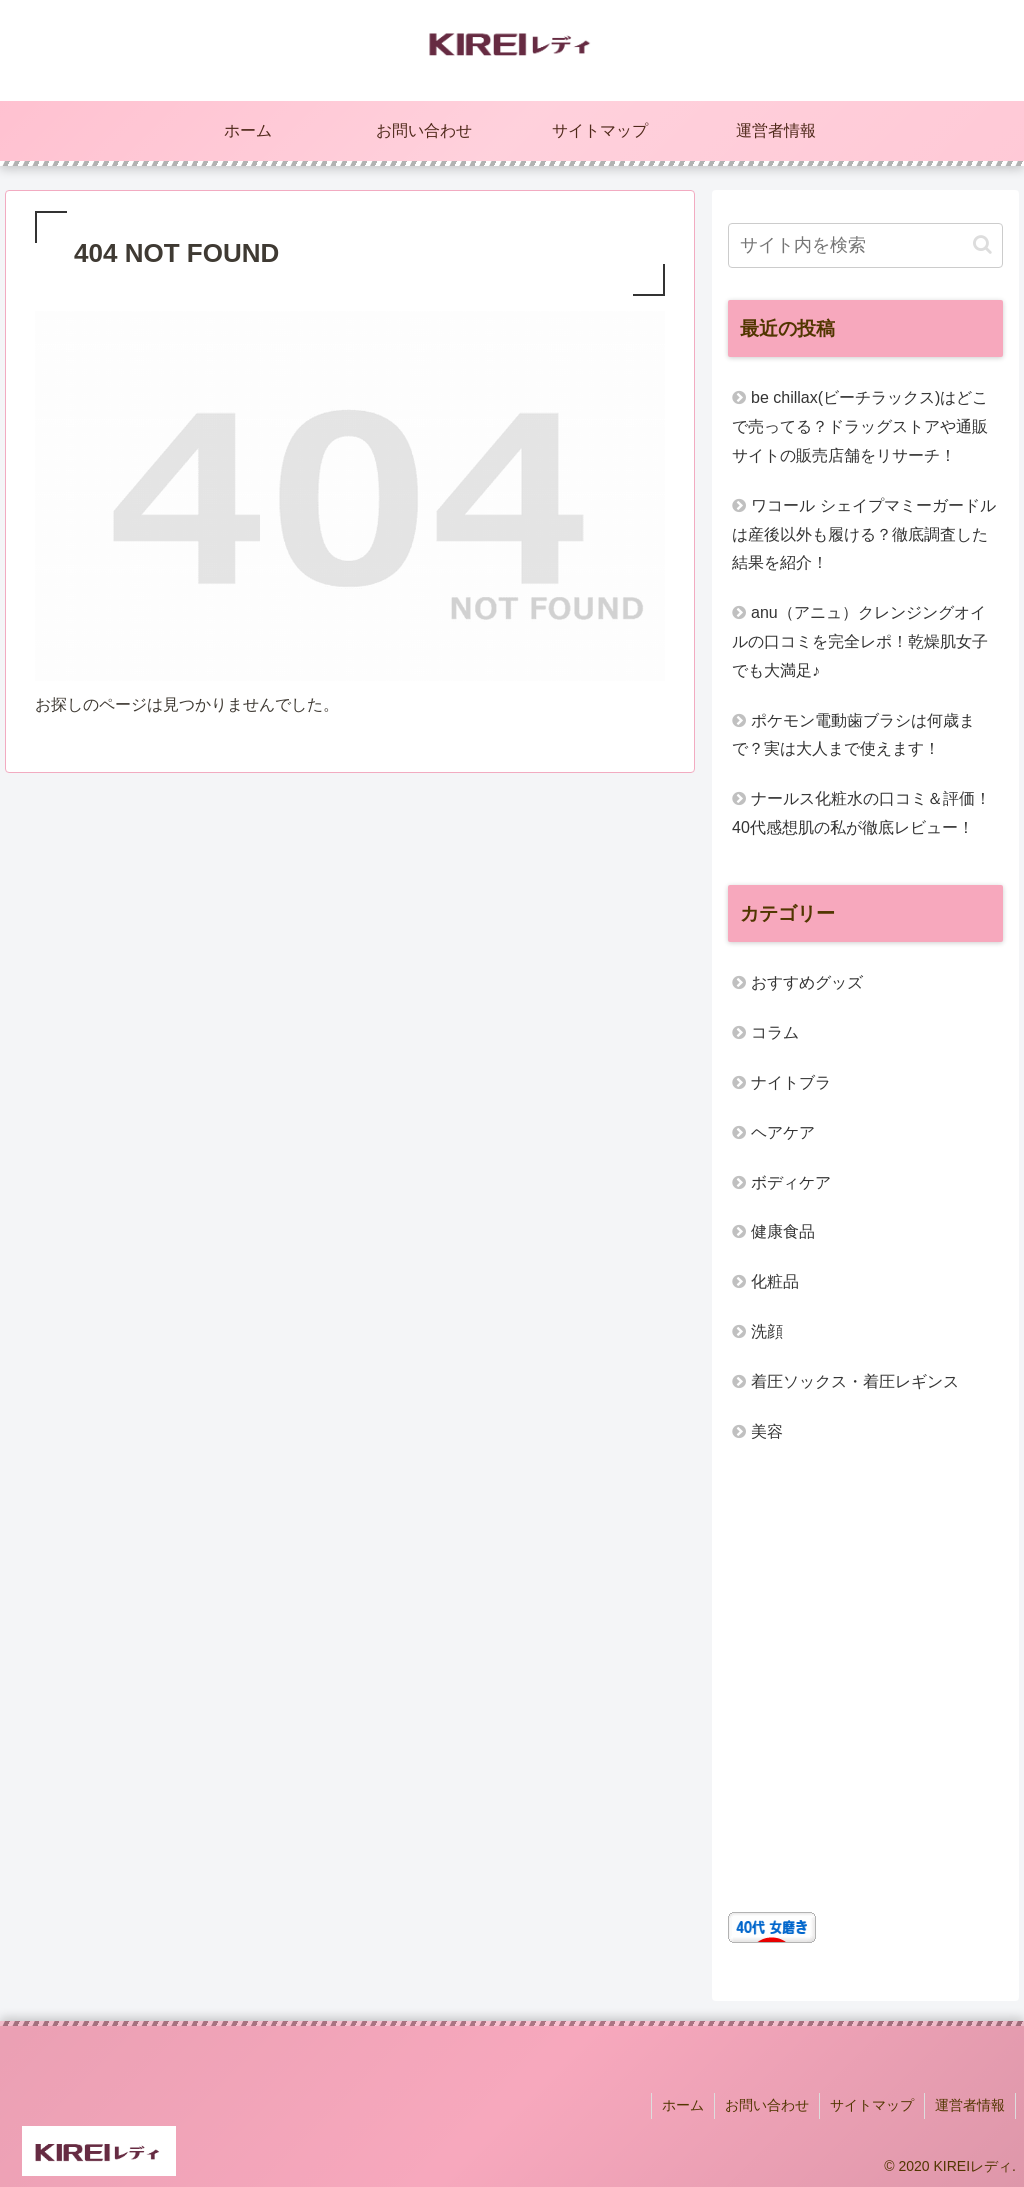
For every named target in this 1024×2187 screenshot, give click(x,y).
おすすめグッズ (807, 982)
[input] (865, 245)
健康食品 (783, 1231)
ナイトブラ (791, 1082)
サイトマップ (872, 2105)
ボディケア (791, 1182)
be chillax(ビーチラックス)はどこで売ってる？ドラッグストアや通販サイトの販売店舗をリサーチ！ (860, 426)
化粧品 (775, 1281)
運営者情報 (970, 2105)
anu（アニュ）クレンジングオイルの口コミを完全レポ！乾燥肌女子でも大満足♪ (860, 641)
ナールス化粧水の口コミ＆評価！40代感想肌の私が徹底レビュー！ (861, 813)
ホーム (683, 2105)
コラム (775, 1032)
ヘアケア (783, 1132)
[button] (982, 244)
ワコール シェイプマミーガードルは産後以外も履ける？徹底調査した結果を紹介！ (863, 534)
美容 (767, 1431)
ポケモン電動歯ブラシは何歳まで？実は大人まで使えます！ (853, 735)
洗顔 (767, 1331)
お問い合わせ (767, 2105)
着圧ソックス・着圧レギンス (855, 1381)
